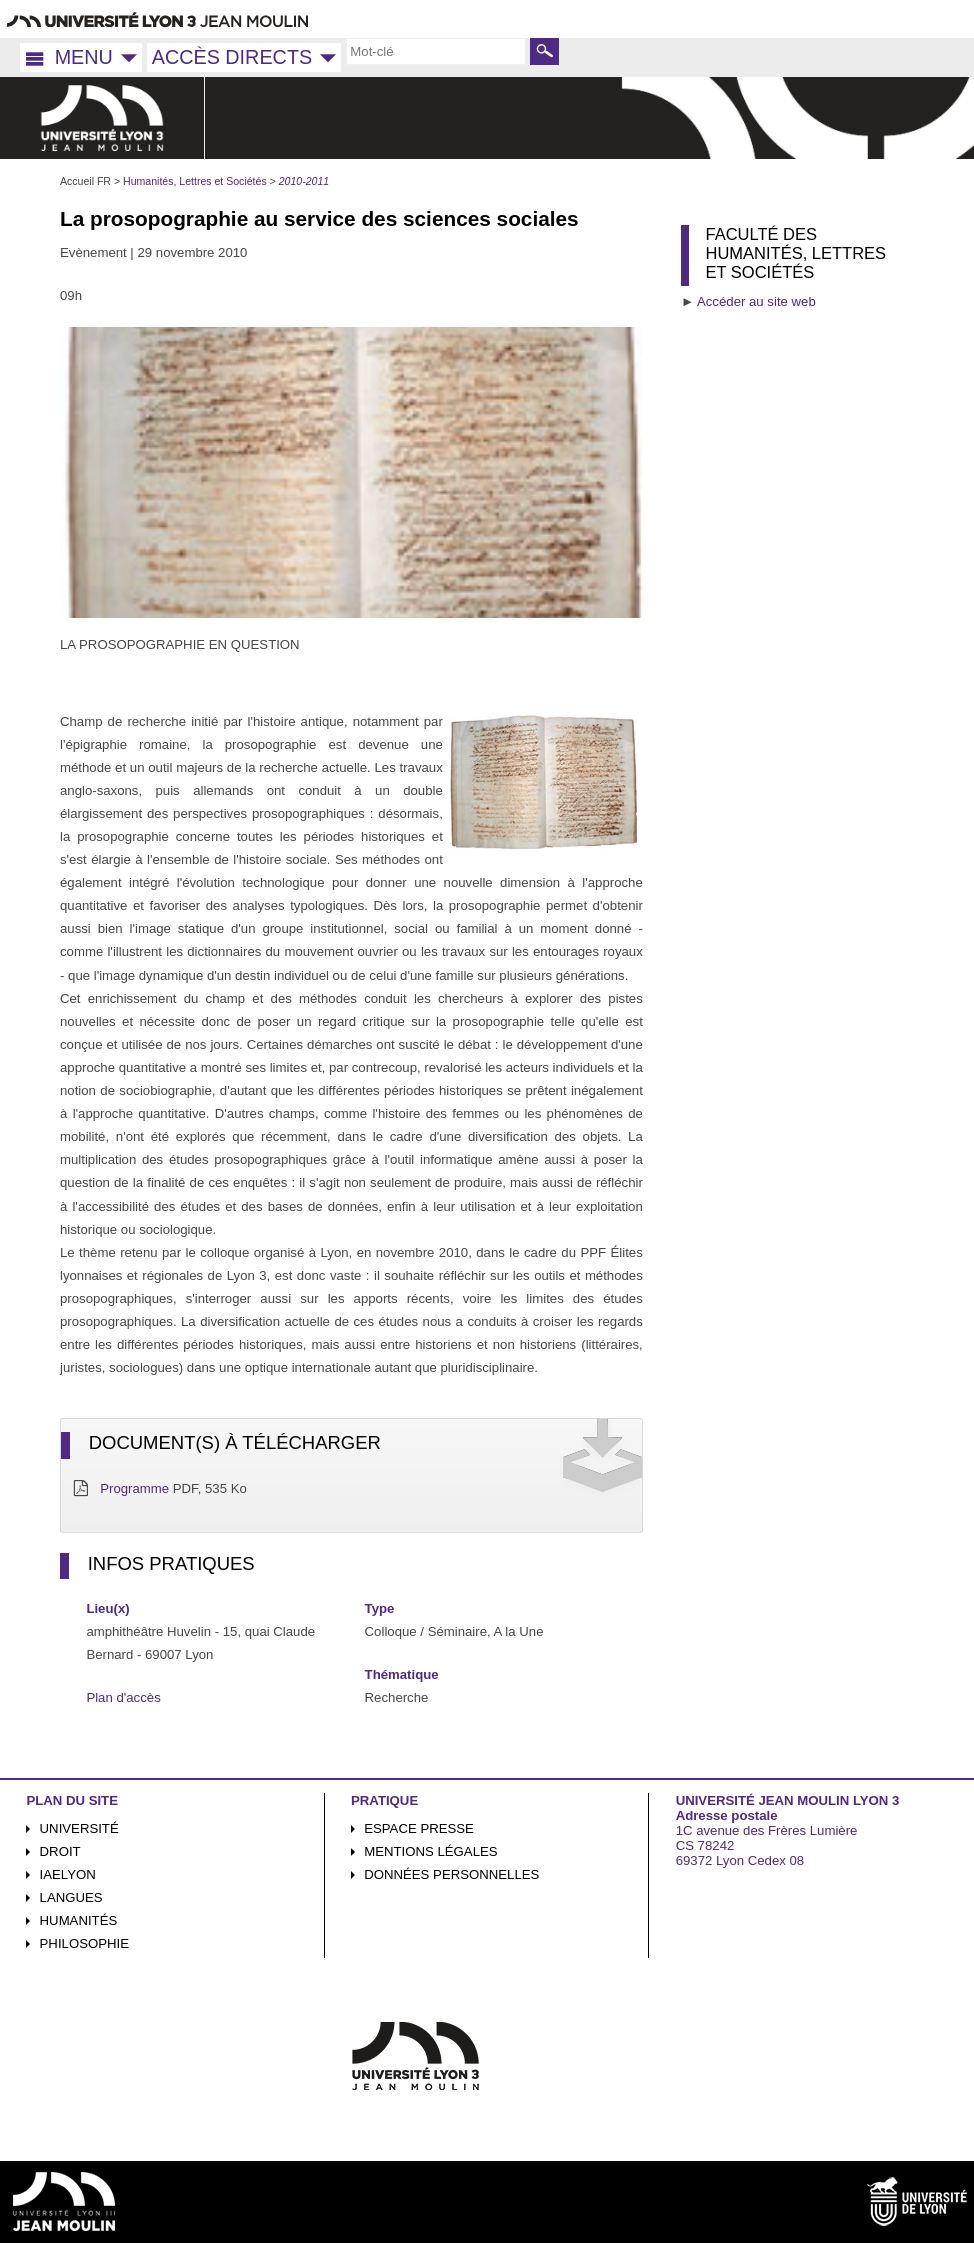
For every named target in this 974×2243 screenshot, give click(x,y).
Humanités (79, 1920)
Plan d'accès (123, 1697)
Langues (71, 1897)
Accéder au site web (756, 301)
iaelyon (68, 1874)
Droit (60, 1851)
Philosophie (84, 1943)
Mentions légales (430, 1851)
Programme (134, 1488)
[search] (436, 51)
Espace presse (419, 1828)
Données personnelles (451, 1874)
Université (79, 1828)
